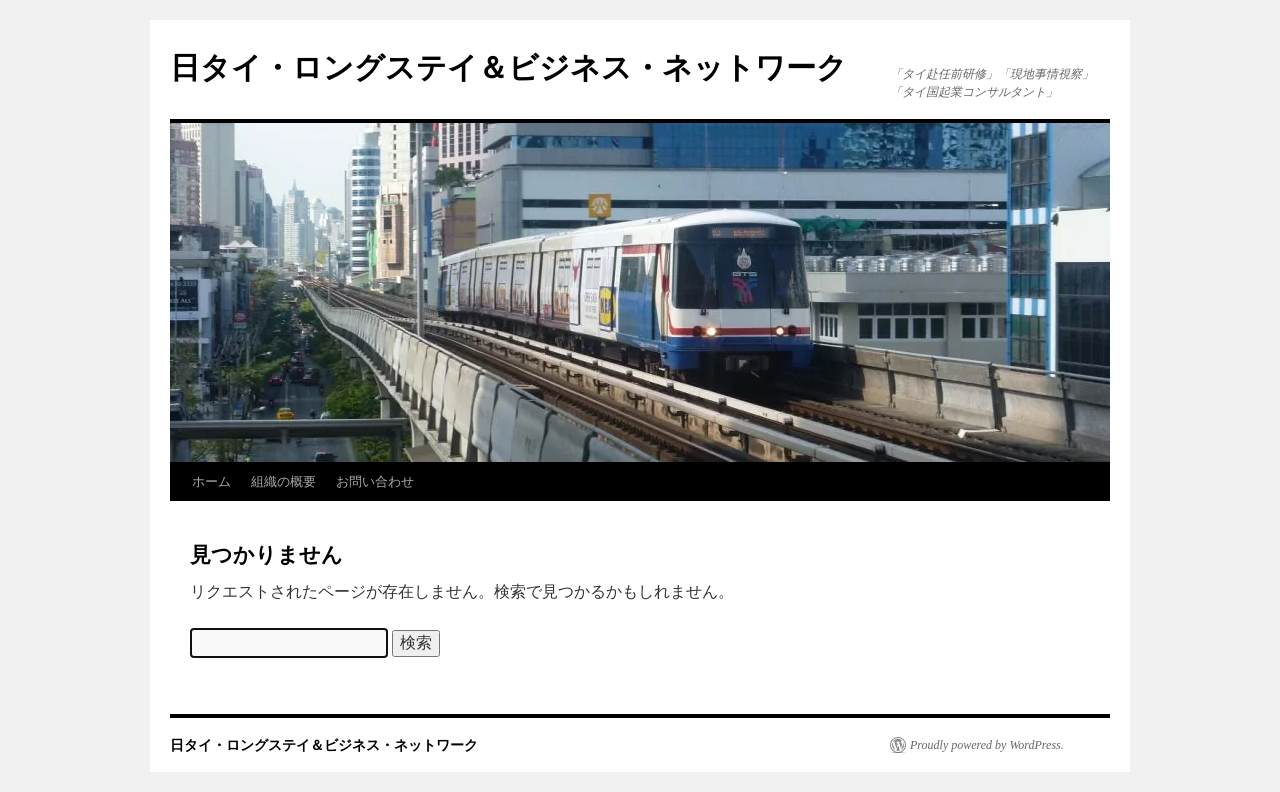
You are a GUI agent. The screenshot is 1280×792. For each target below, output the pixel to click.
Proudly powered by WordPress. (987, 745)
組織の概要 (283, 481)
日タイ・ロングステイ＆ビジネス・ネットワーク (508, 67)
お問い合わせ (375, 481)
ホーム (211, 481)
